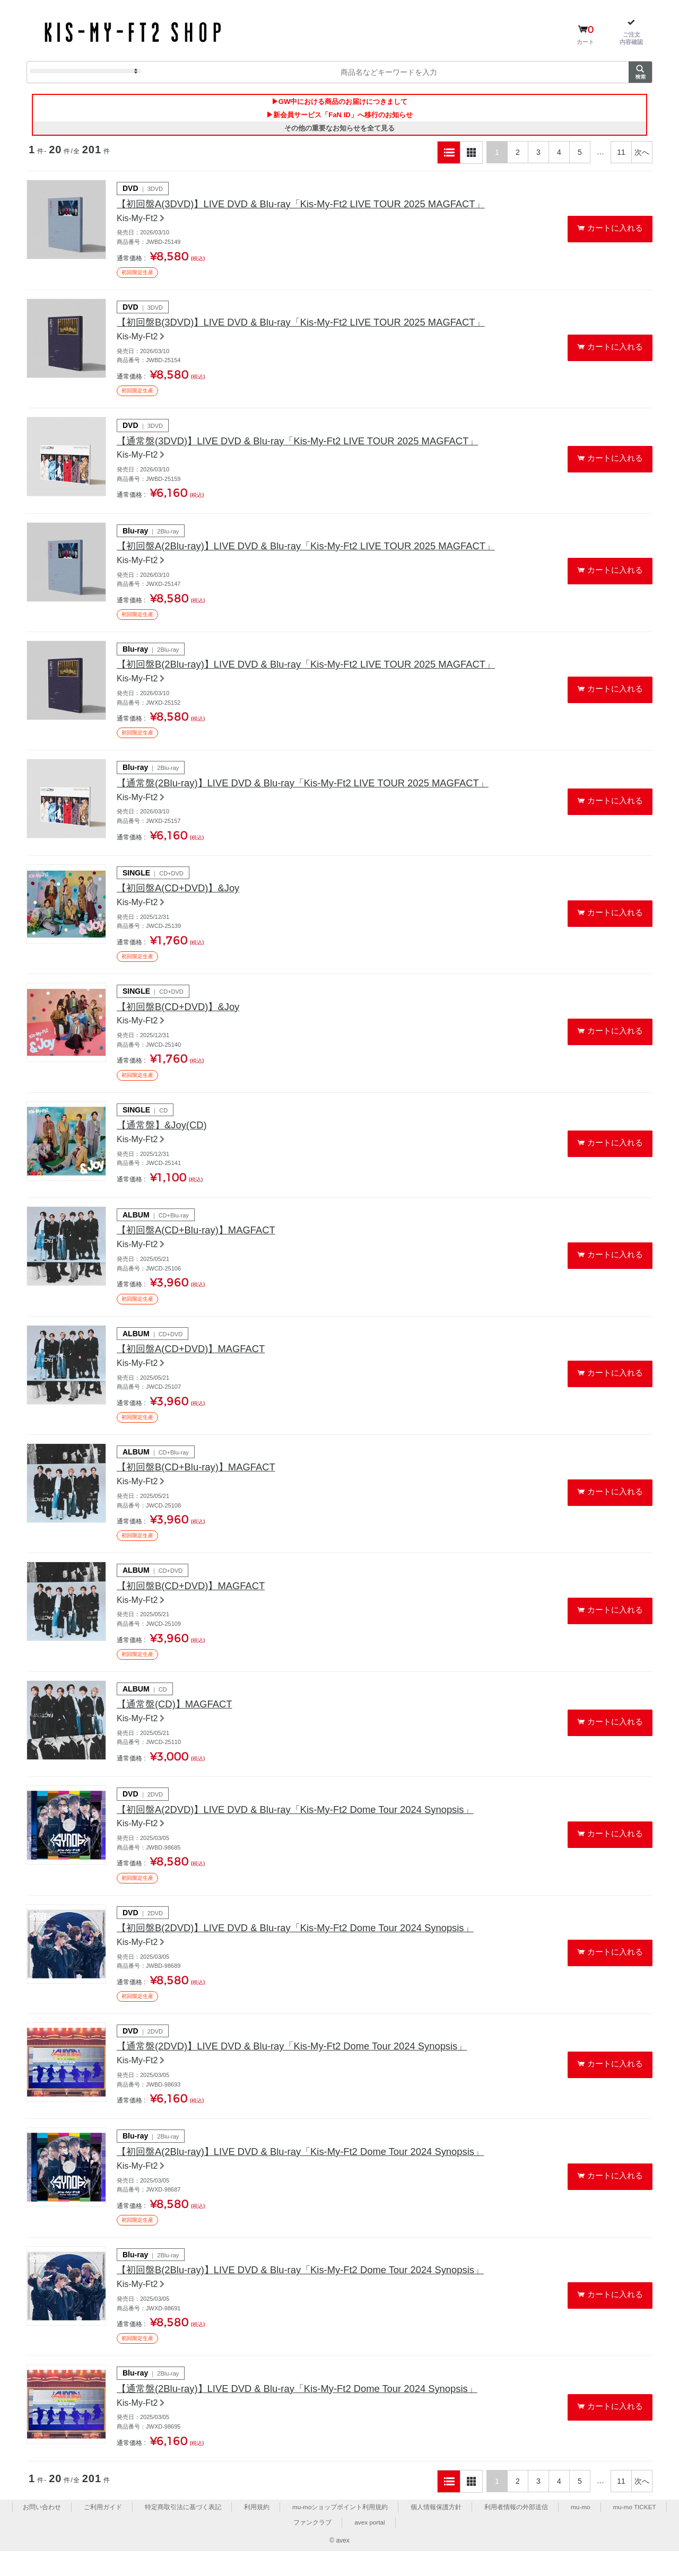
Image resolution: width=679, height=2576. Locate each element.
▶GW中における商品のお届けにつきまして (339, 102)
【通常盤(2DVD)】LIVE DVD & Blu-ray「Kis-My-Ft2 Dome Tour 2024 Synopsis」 (308, 2067)
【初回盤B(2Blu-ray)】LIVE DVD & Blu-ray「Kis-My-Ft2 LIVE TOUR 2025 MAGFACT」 (323, 672)
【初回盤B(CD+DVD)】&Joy (184, 1017)
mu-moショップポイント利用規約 (339, 2531)
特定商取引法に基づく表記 (182, 2531)
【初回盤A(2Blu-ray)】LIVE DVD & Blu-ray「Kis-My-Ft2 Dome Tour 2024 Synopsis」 (317, 2173)
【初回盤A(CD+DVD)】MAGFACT (198, 1363)
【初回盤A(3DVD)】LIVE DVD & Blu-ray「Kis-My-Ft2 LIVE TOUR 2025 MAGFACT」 (318, 207)
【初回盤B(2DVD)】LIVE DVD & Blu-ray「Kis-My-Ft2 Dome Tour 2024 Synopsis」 (312, 1947)
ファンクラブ (312, 2547)
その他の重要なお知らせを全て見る (339, 130)
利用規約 (255, 2531)
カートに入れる (615, 230)
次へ (641, 154)
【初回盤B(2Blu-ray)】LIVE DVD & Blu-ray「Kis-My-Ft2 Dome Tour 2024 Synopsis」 (317, 2293)
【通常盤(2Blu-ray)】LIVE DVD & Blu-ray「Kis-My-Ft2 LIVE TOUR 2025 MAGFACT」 (320, 791)
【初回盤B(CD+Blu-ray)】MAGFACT (203, 1482)
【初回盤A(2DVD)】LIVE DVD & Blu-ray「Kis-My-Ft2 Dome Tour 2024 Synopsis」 (312, 1828)
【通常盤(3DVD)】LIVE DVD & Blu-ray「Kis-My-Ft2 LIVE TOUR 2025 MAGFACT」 (314, 446)
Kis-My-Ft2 (137, 221)
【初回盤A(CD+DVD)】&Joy (184, 898)
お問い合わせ (41, 2531)
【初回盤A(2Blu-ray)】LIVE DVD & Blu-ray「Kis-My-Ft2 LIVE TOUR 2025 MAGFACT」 (323, 552)
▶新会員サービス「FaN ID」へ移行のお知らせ (339, 115)
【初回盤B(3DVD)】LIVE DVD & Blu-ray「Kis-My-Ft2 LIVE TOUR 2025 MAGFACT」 (318, 326)
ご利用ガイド (102, 2531)
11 (621, 154)
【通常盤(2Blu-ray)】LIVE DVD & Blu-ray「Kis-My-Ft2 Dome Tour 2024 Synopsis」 (314, 2413)
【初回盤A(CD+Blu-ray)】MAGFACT (203, 1243)
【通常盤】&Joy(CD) (166, 1137)
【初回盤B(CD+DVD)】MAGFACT (198, 1602)
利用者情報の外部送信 (515, 2531)
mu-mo (580, 2531)
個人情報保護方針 (435, 2531)
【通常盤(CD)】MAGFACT (180, 1722)
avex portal (370, 2547)
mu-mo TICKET (635, 2531)
